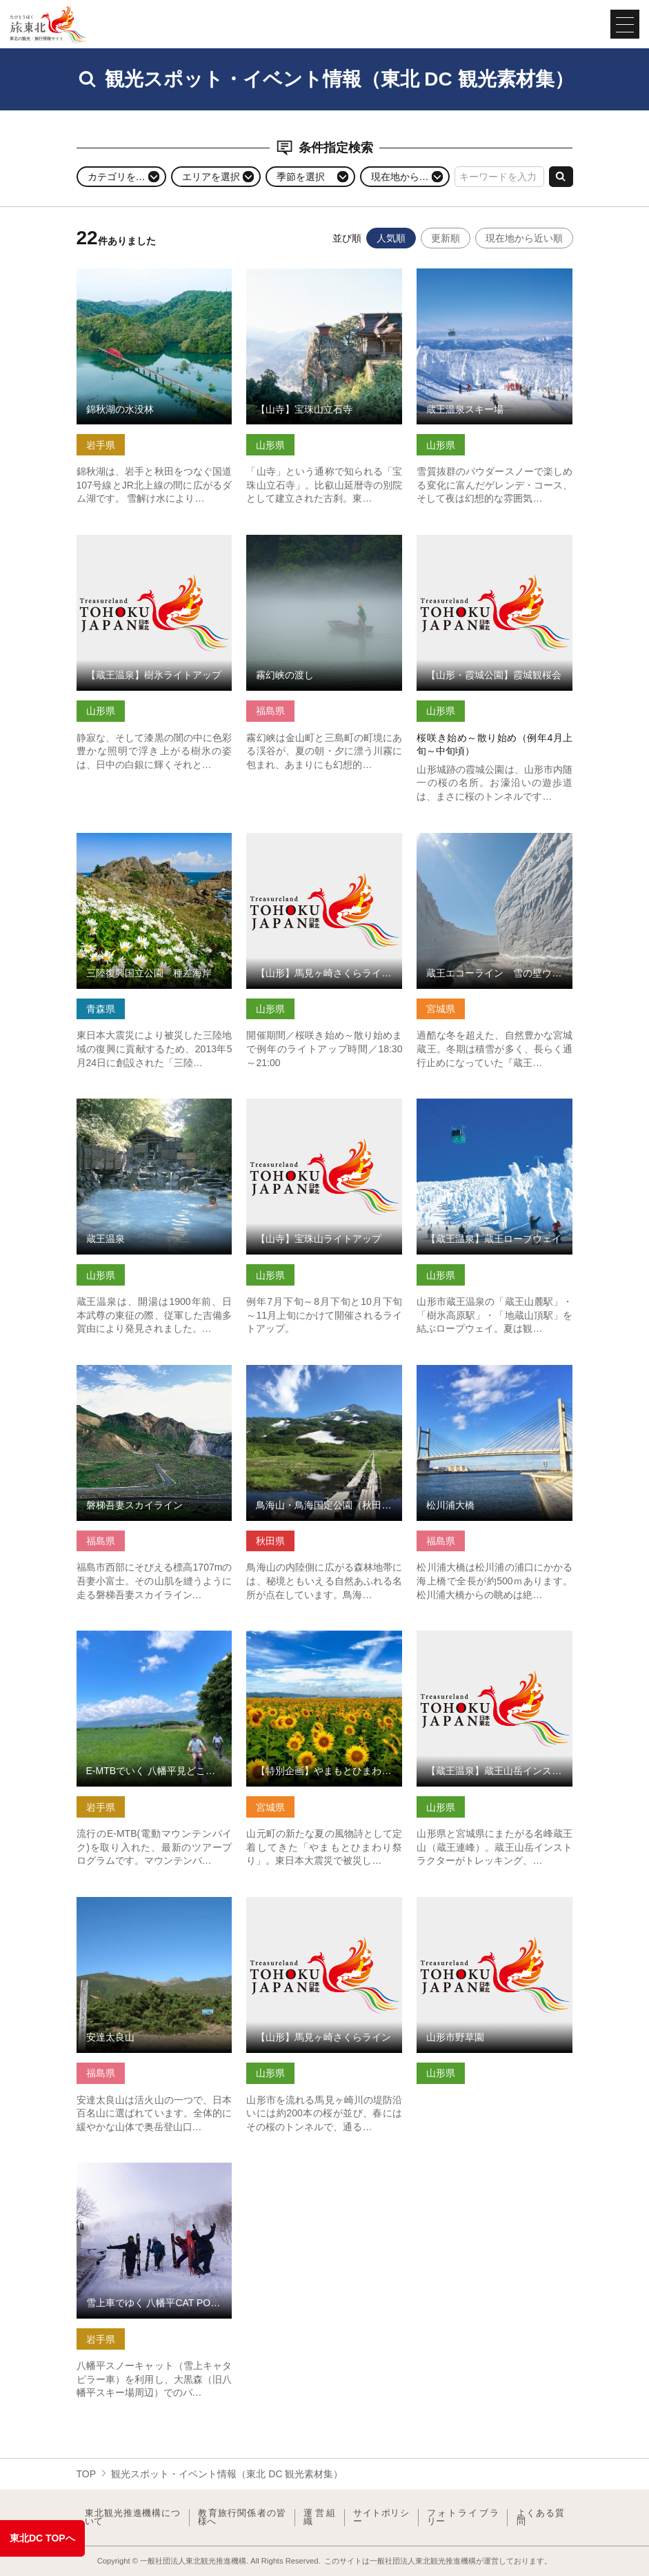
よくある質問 (540, 2517)
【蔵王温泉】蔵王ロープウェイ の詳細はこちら (494, 1110)
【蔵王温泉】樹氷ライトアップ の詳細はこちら (154, 546)
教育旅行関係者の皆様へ (242, 2517)
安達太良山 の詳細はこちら (136, 1902)
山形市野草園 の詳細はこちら (481, 1902)
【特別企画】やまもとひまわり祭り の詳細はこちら (324, 1642)
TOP (87, 2473)
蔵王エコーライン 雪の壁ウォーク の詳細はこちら (494, 844)
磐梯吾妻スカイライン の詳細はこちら (154, 1376)
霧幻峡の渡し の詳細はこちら (310, 540)
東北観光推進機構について (132, 2517)
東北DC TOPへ (42, 2538)
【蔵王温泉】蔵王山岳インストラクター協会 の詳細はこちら (494, 1642)
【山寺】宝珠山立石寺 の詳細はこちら (324, 279)
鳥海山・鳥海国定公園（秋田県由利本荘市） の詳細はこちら (324, 1376)
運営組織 (319, 2517)
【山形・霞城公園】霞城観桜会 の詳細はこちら (494, 546)
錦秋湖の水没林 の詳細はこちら (145, 273)
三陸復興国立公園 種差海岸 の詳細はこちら (154, 844)
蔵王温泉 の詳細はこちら (131, 1104)
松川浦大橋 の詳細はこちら (476, 1370)
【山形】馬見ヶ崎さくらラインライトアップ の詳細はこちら (324, 844)
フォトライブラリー (463, 2517)
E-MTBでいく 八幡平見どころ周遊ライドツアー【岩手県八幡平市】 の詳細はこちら (154, 1648)
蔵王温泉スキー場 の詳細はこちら (490, 273)
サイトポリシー (381, 2517)
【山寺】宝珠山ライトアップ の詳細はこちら (324, 1110)
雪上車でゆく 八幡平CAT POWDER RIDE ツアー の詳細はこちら (154, 2174)
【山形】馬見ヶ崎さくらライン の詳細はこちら (324, 1908)
